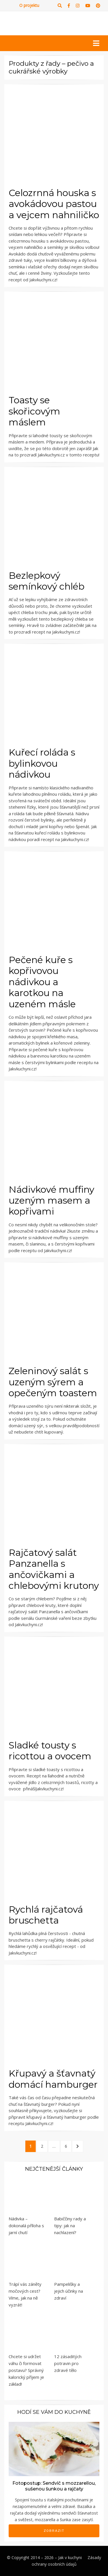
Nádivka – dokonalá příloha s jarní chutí (26, 2225)
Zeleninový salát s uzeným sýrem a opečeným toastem (53, 1382)
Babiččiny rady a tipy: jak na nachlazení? (70, 2225)
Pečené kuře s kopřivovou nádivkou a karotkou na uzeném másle (42, 982)
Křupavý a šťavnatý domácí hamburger (53, 2079)
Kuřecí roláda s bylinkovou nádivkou (42, 763)
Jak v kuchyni (70, 2557)
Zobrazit (54, 2531)
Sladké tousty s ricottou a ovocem (50, 1751)
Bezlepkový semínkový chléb (46, 581)
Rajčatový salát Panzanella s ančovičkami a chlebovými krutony (54, 1569)
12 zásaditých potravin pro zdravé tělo (68, 2363)
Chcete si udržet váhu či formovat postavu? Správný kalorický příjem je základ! (26, 2370)
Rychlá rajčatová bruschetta (46, 1915)
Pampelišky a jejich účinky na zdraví (68, 2291)
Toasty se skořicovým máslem (34, 411)
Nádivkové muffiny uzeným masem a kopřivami (51, 1200)
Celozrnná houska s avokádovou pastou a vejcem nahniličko (54, 203)
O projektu (29, 5)
